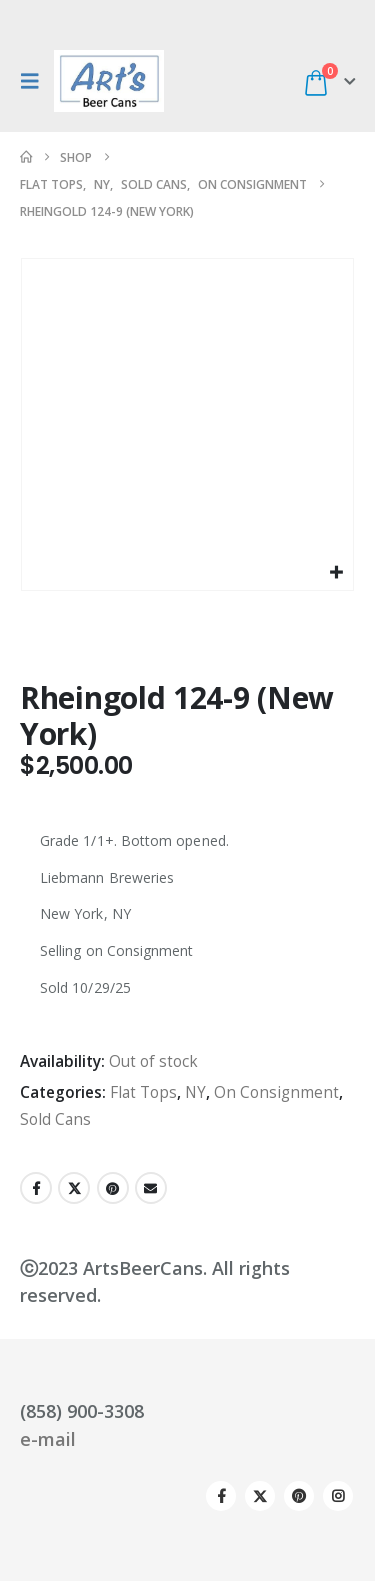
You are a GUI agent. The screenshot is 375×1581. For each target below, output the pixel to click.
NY (195, 1092)
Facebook (36, 1188)
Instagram (338, 1496)
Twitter (74, 1188)
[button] (35, 81)
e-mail (48, 1439)
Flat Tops (143, 1092)
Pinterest (113, 1188)
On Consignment (276, 1092)
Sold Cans (55, 1119)
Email (151, 1188)
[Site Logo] (109, 81)
